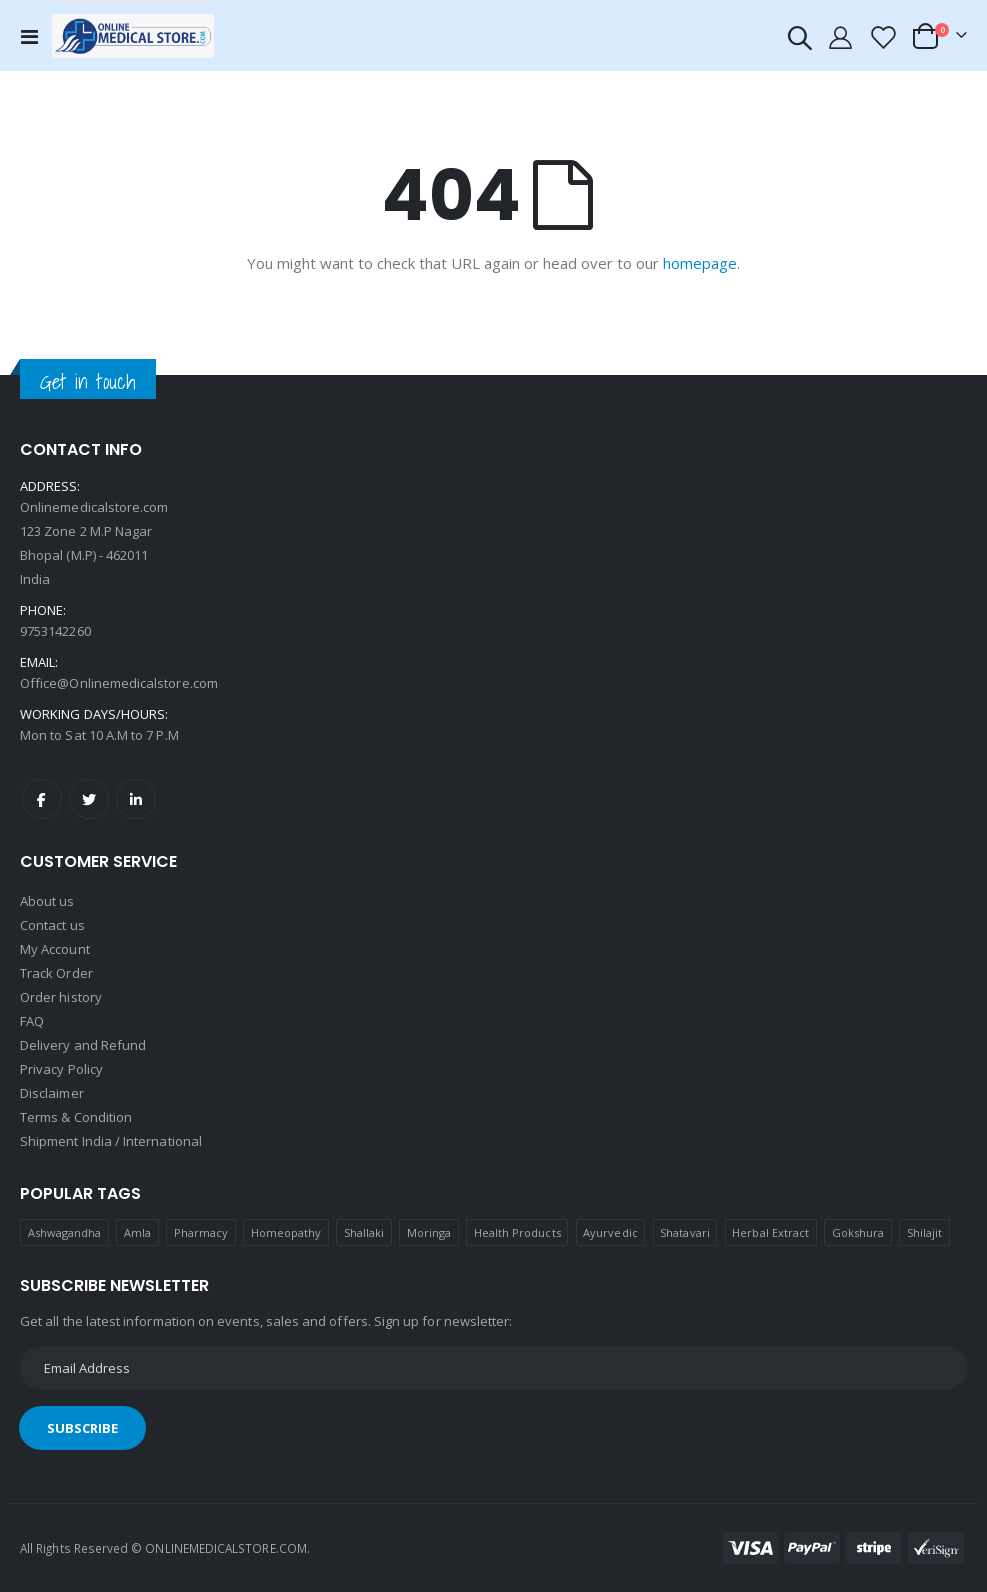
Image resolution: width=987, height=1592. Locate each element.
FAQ (32, 1021)
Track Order (56, 973)
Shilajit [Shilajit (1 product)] (925, 1232)
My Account (55, 949)
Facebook (42, 799)
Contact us (52, 925)
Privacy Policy (61, 1069)
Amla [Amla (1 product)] (137, 1232)
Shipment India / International (111, 1141)
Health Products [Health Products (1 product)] (517, 1232)
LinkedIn (136, 799)
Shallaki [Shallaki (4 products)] (364, 1232)
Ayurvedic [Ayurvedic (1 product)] (610, 1232)
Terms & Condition (76, 1117)
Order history (61, 997)
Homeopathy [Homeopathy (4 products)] (286, 1232)
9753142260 (55, 631)
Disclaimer (52, 1093)
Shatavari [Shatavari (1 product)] (685, 1232)
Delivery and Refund (83, 1045)
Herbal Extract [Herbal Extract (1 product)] (770, 1232)
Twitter (89, 799)
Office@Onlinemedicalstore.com (119, 683)
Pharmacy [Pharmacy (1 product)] (201, 1232)
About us (47, 901)
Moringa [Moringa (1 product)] (429, 1232)
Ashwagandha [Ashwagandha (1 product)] (65, 1232)
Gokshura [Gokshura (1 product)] (858, 1232)
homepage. (701, 263)
